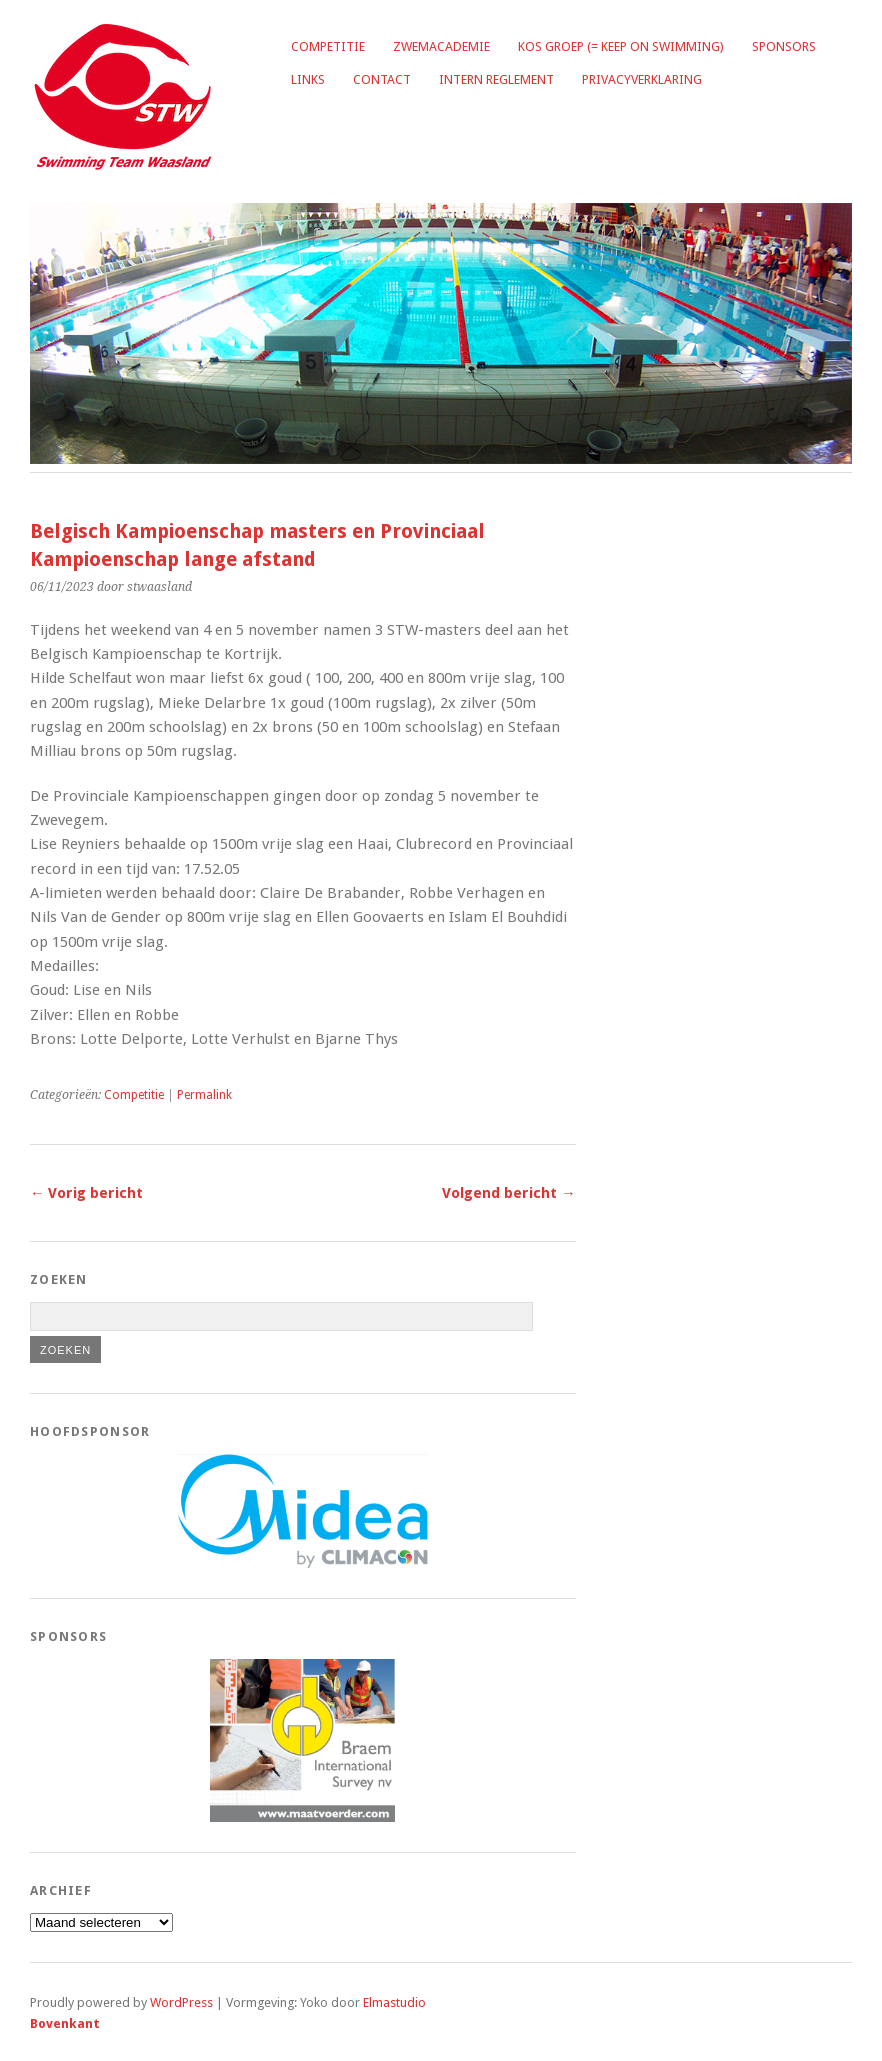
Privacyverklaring (642, 79)
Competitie (328, 46)
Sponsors (784, 46)
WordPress (181, 2002)
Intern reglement (496, 79)
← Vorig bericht (86, 1193)
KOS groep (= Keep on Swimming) (621, 46)
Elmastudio (394, 2002)
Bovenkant (65, 2023)
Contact (382, 79)
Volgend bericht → (508, 1193)
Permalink (204, 1095)
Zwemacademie (441, 46)
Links (308, 79)
